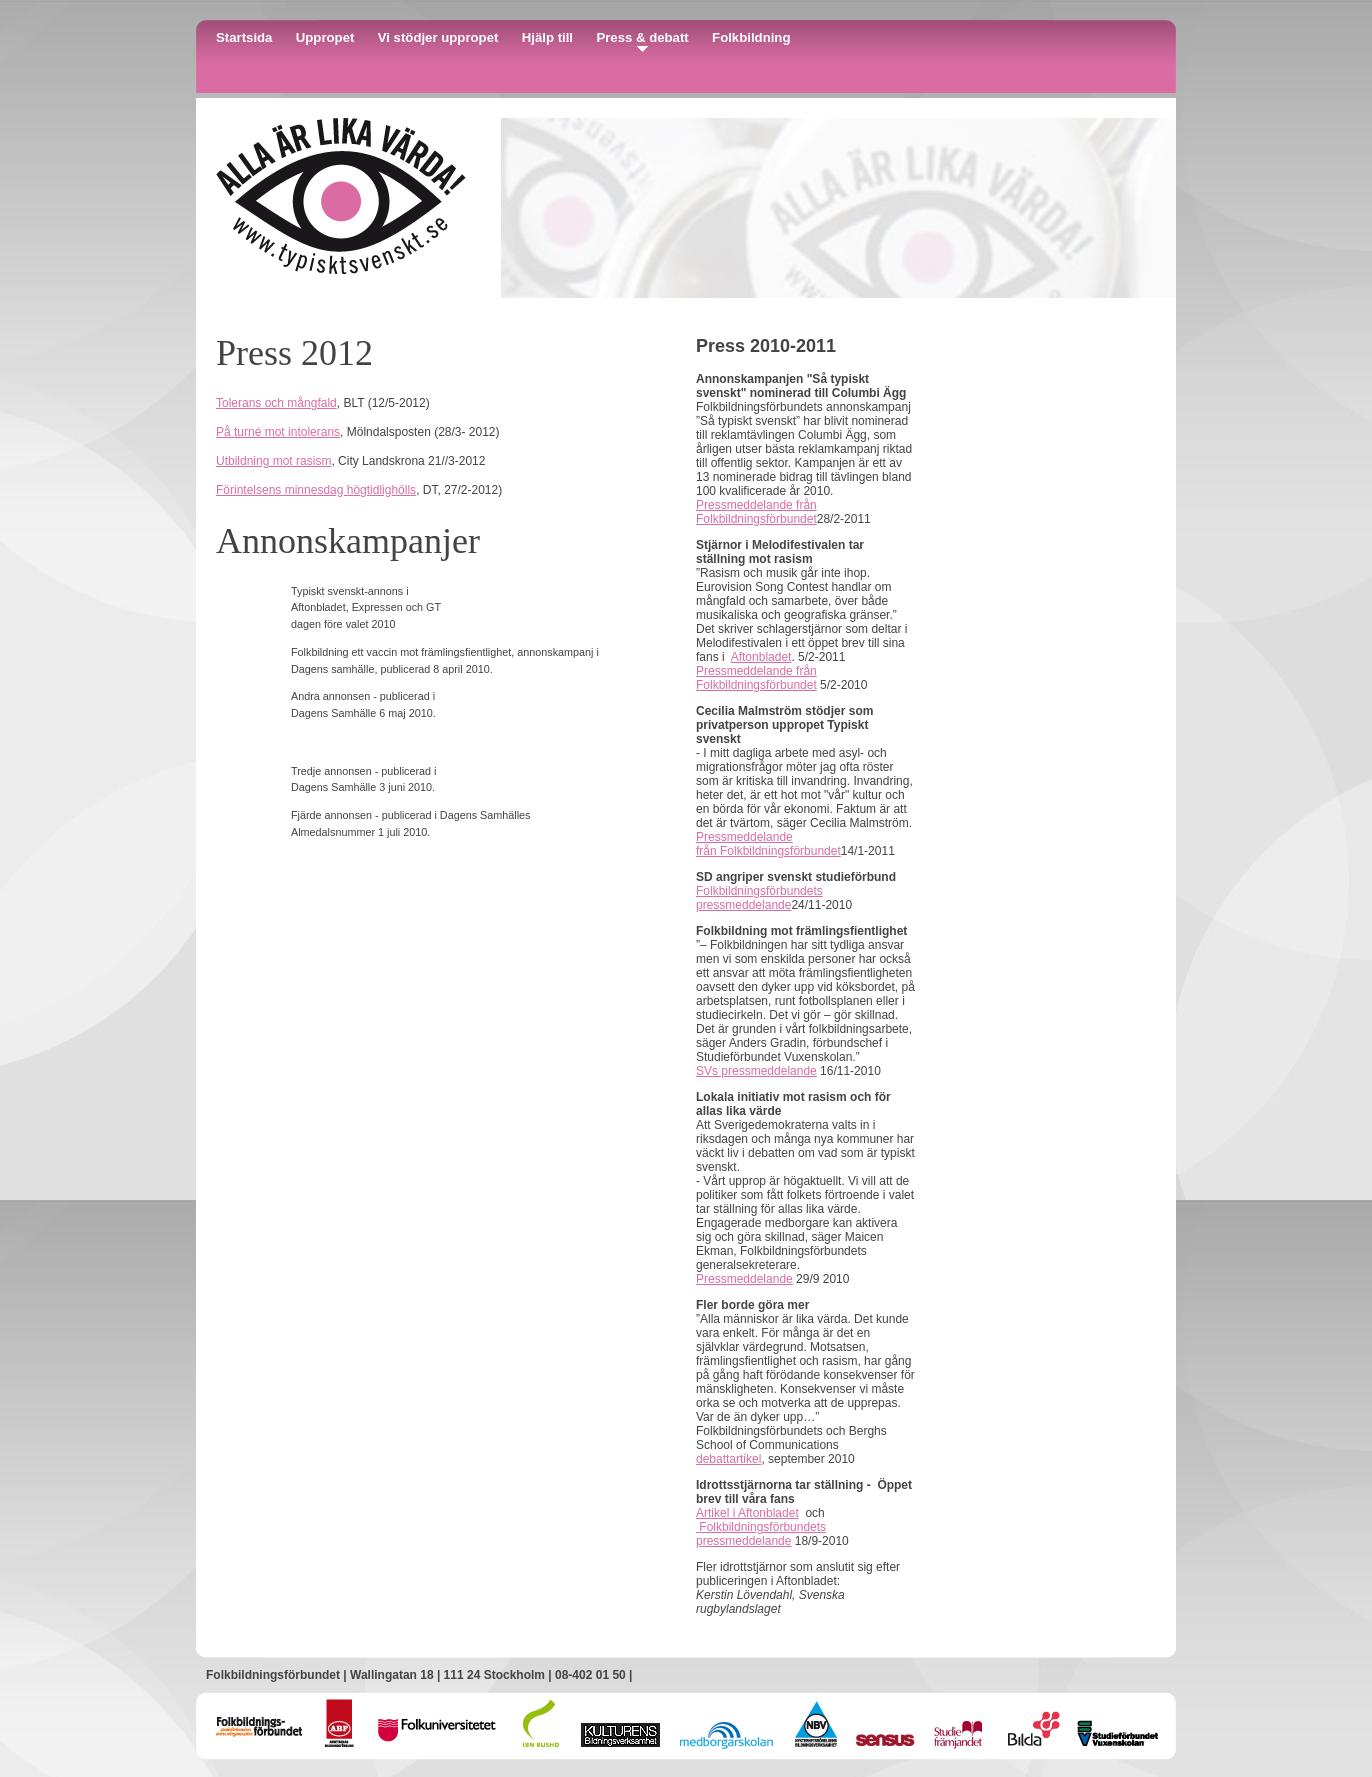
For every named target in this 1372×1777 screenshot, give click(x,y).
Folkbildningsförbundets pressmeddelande (759, 898)
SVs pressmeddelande (756, 1071)
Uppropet (325, 37)
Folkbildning (751, 37)
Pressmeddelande (744, 1279)
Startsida (244, 37)
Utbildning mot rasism (273, 461)
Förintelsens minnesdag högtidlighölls (316, 490)
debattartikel (728, 1459)
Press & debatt (642, 37)
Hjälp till (547, 37)
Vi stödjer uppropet (438, 37)
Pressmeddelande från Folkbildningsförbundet (756, 512)
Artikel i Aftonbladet (747, 1513)
